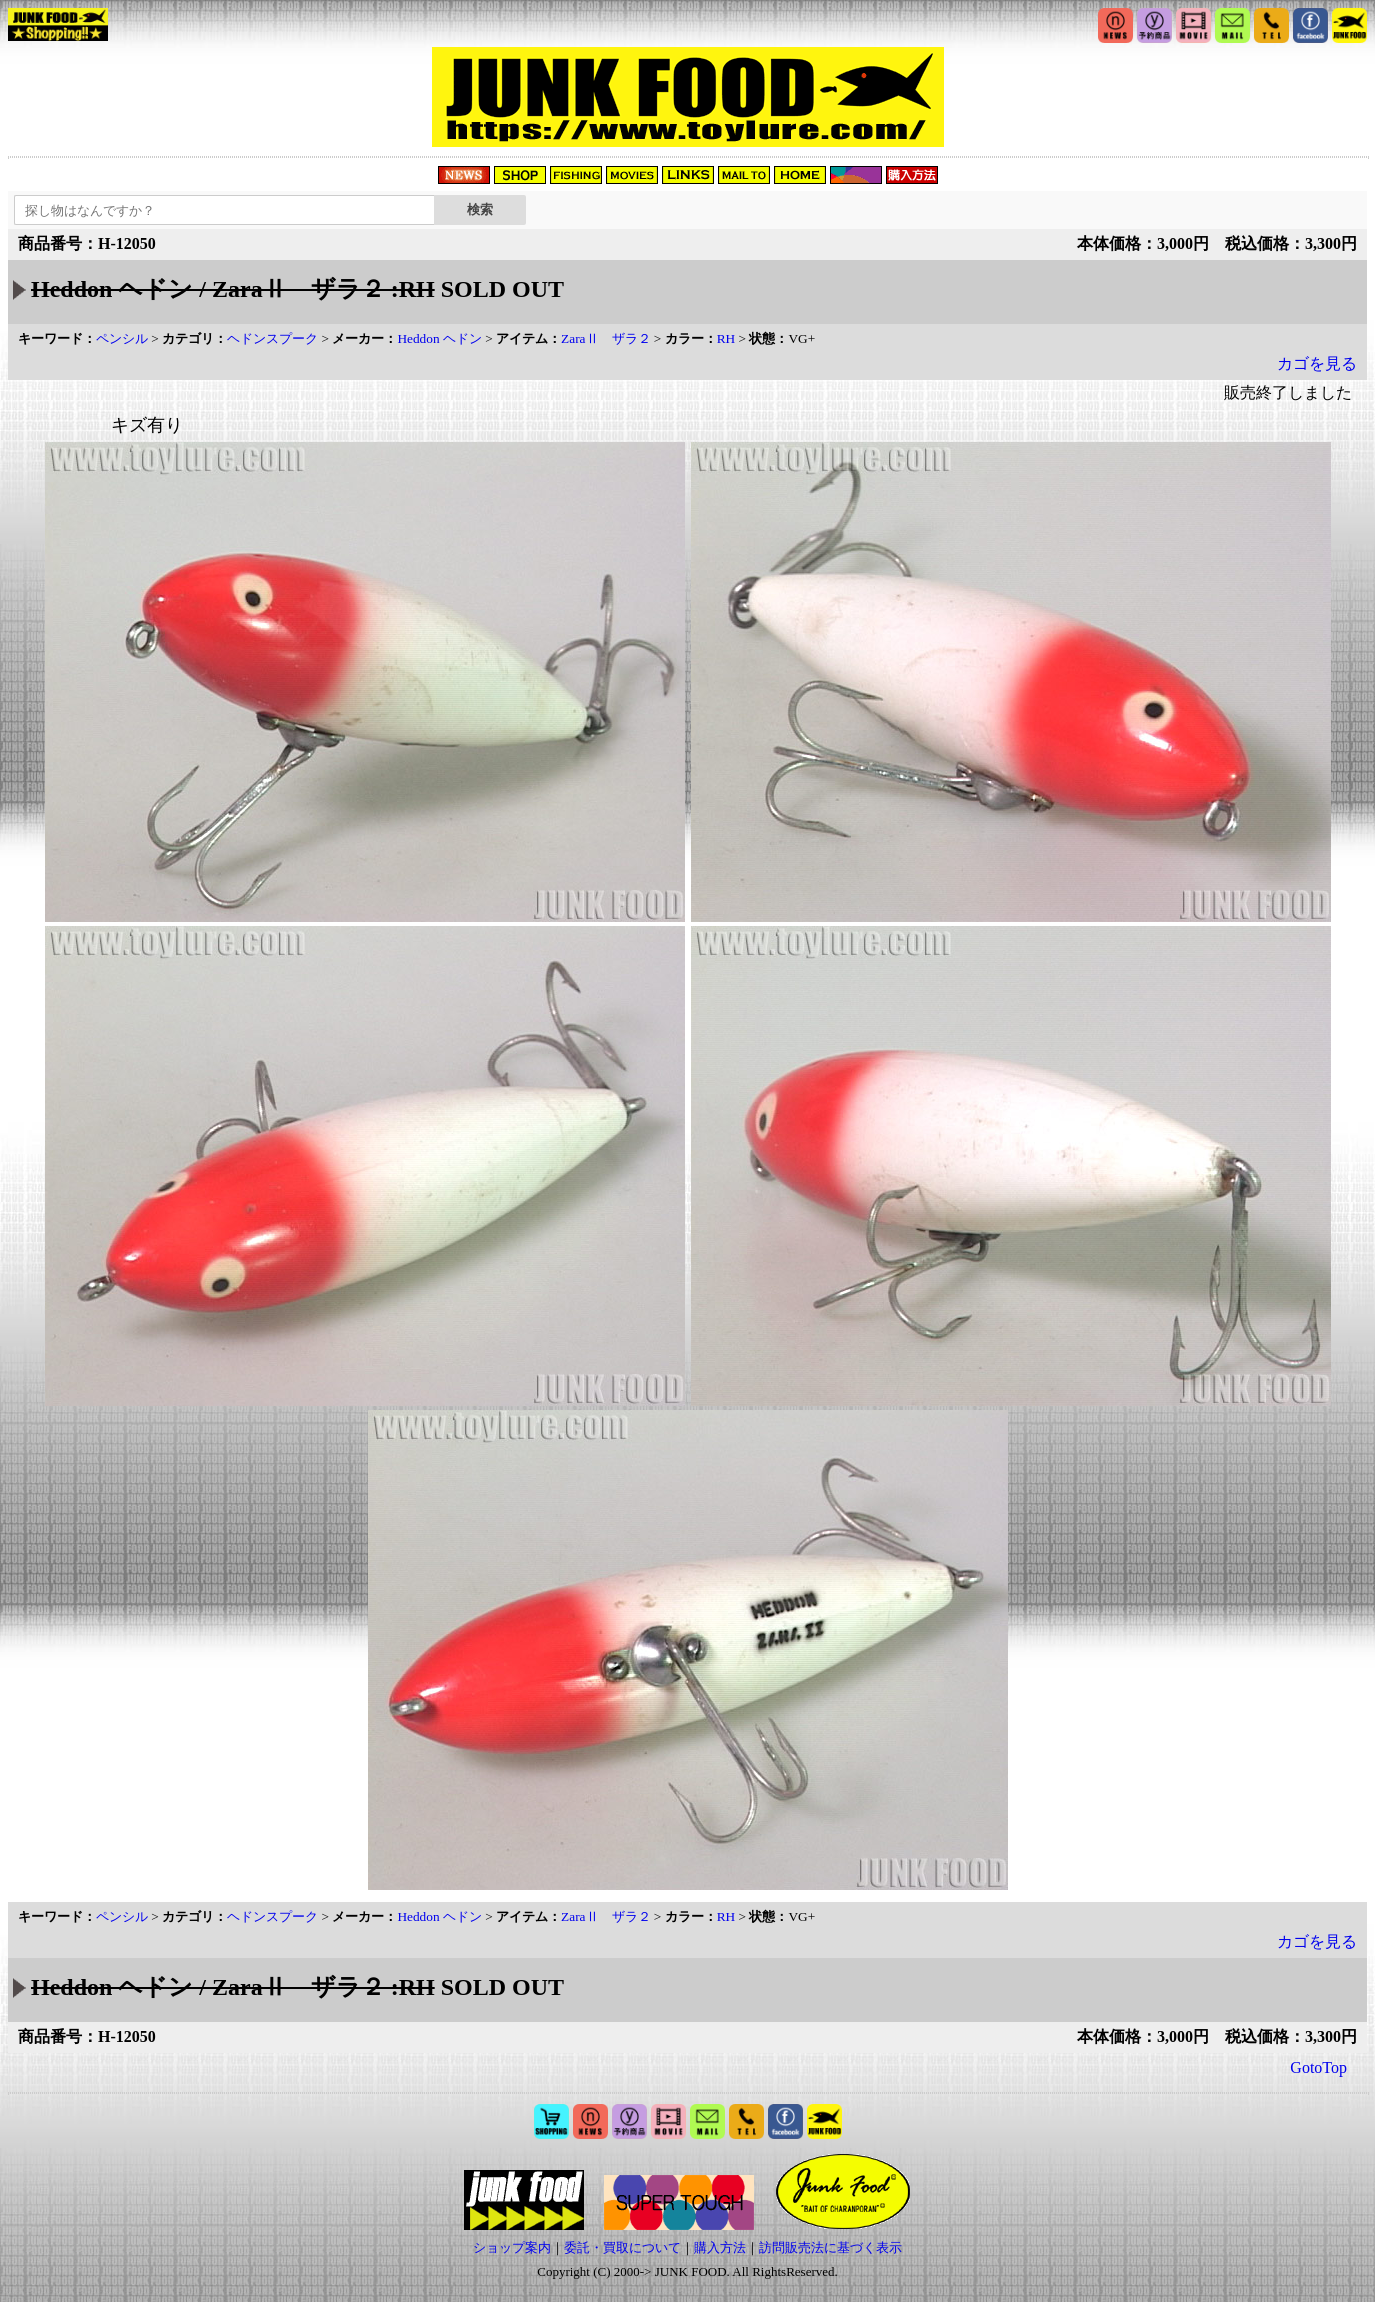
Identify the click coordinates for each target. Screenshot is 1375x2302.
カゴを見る (1317, 363)
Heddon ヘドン (439, 338)
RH (726, 338)
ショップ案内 (512, 2247)
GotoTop (1318, 2067)
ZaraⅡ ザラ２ (605, 338)
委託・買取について (622, 2247)
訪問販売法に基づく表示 (830, 2247)
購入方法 (720, 2247)
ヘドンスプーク (272, 338)
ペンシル (122, 338)
